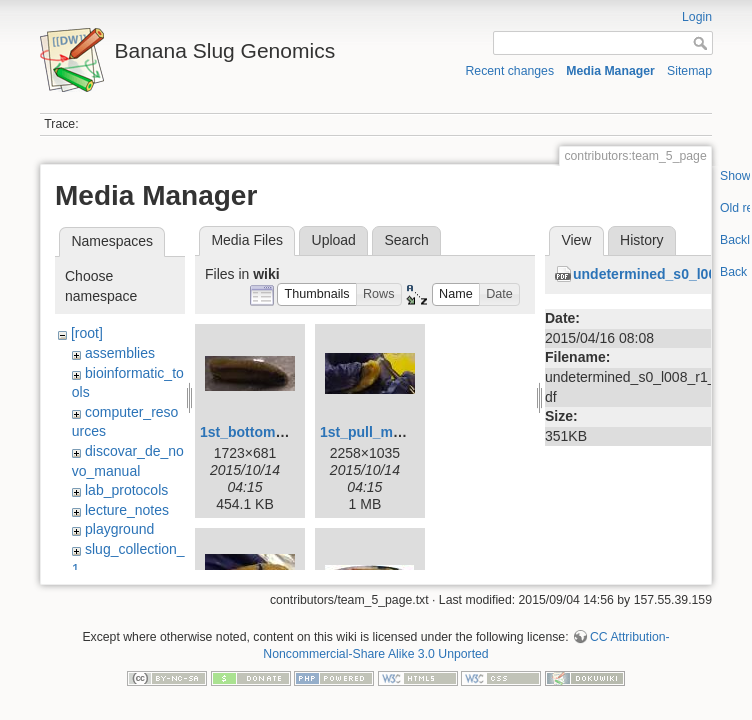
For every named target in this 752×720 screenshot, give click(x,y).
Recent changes (510, 71)
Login (697, 17)
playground (119, 529)
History (642, 240)
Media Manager (610, 71)
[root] (87, 333)
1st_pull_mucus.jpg (385, 432)
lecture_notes (127, 510)
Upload (334, 240)
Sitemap (689, 71)
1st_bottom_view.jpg (269, 432)
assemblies (120, 353)
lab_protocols (126, 490)
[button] (317, 294)
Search (406, 240)
